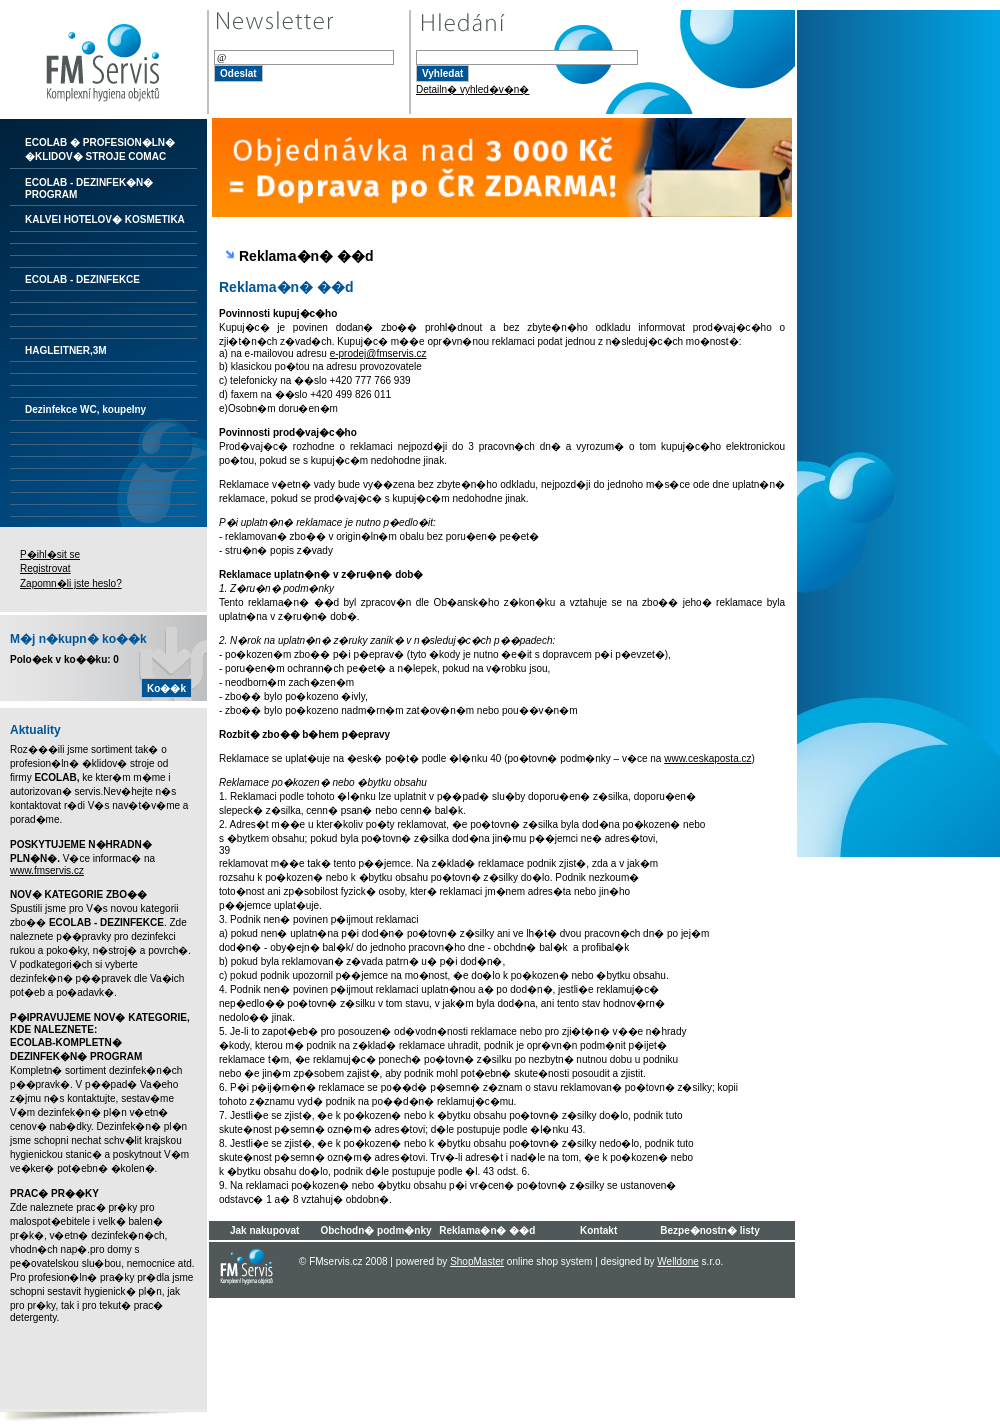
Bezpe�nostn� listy (709, 1230)
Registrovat (45, 568)
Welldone (678, 1261)
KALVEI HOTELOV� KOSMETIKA (105, 219)
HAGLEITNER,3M (66, 350)
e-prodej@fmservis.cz (378, 353)
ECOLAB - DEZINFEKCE (82, 279)
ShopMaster (477, 1261)
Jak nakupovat (264, 1230)
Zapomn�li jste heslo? (71, 583)
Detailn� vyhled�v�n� (472, 89)
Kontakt (598, 1230)
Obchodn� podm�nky (375, 1230)
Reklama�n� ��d (487, 1230)
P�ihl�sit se (50, 554)
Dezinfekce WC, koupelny (85, 409)
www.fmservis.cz (47, 870)
